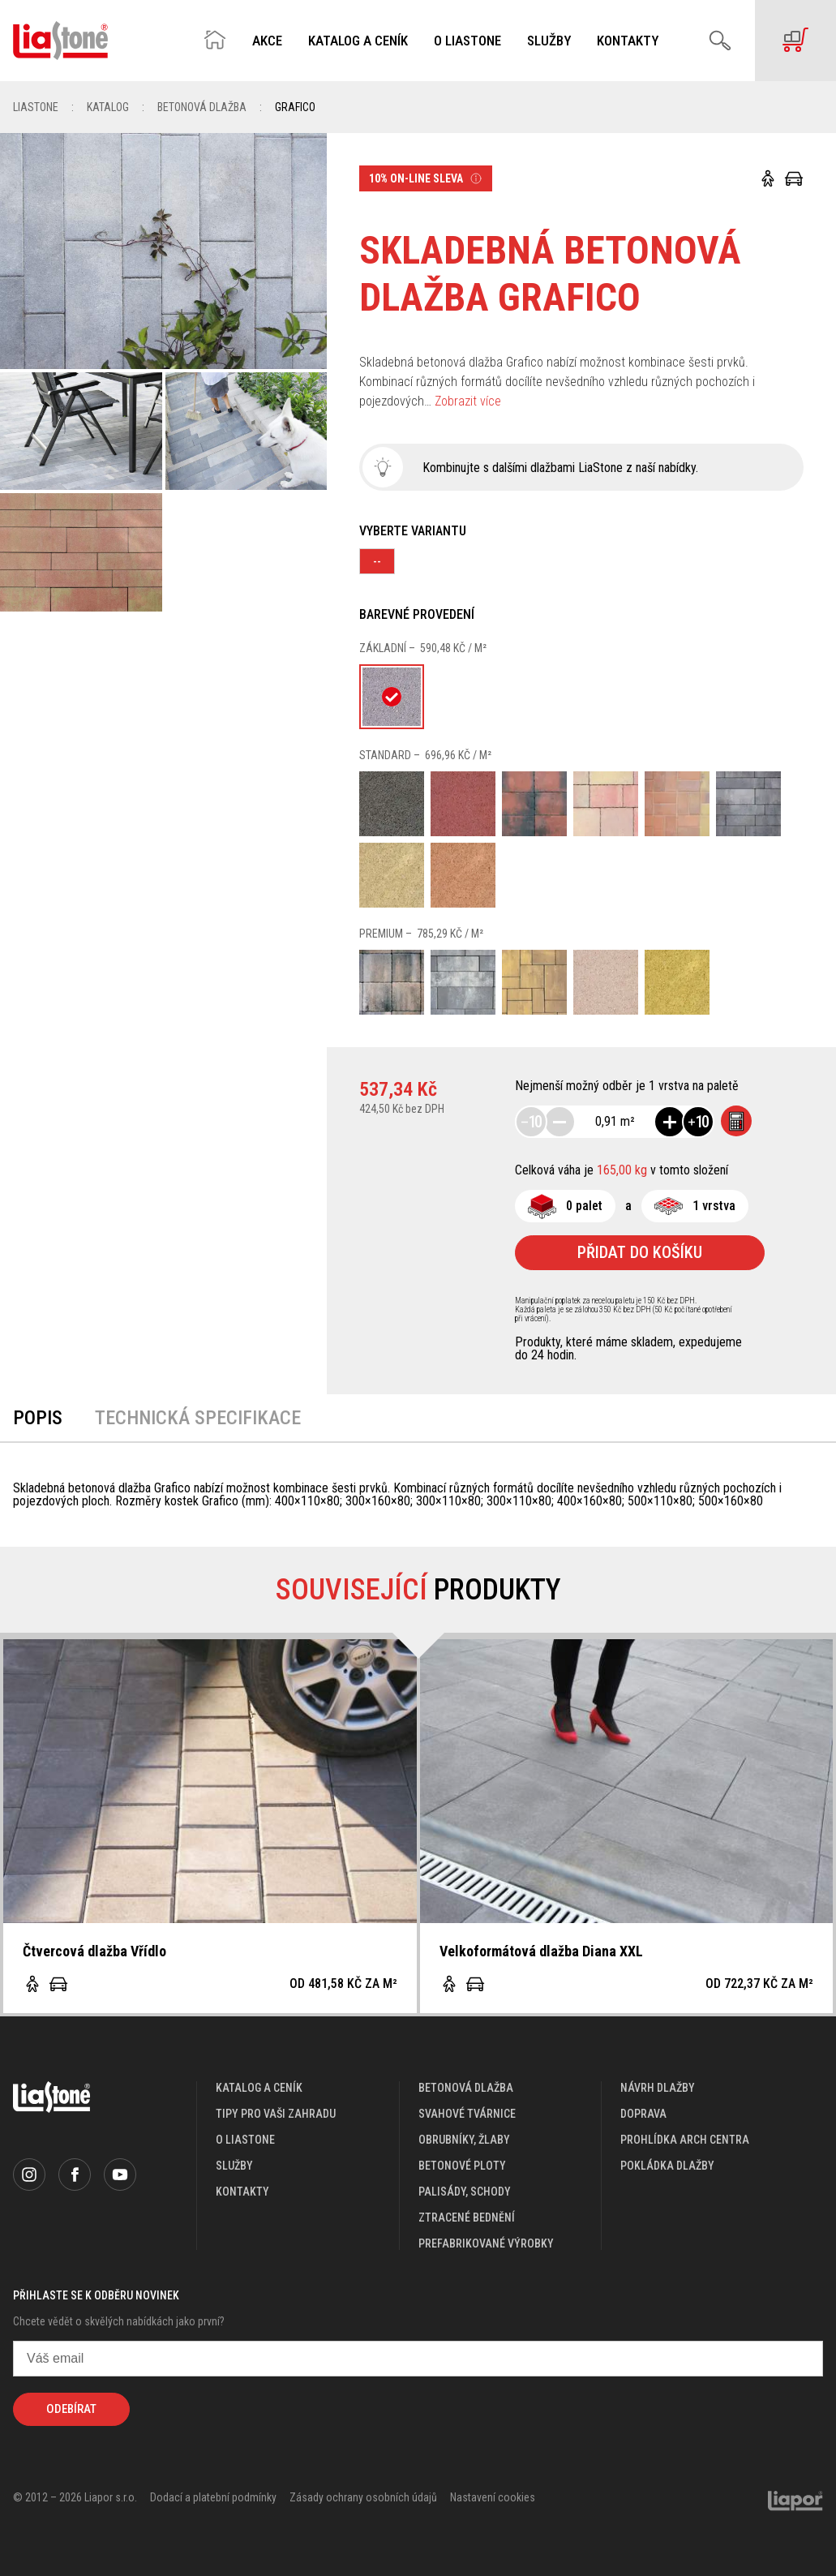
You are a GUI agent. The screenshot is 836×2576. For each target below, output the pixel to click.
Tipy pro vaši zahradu (276, 2113)
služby (234, 2165)
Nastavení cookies (492, 2497)
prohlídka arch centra (684, 2139)
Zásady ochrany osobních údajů (363, 2497)
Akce (267, 41)
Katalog (108, 107)
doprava (643, 2113)
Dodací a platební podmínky (213, 2497)
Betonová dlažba (202, 107)
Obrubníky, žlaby (464, 2139)
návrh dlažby (657, 2087)
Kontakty (627, 41)
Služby (549, 41)
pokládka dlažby (667, 2165)
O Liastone (467, 41)
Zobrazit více (468, 401)
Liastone (35, 107)
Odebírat (71, 2409)
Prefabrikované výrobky (486, 2243)
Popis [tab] (37, 1417)
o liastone (245, 2139)
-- (377, 561)
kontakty (242, 2191)
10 (531, 1121)
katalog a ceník (259, 2087)
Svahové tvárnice (467, 2113)
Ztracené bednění (466, 2217)
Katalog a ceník (358, 41)
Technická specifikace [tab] (198, 1417)
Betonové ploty (462, 2165)
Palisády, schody (464, 2191)
